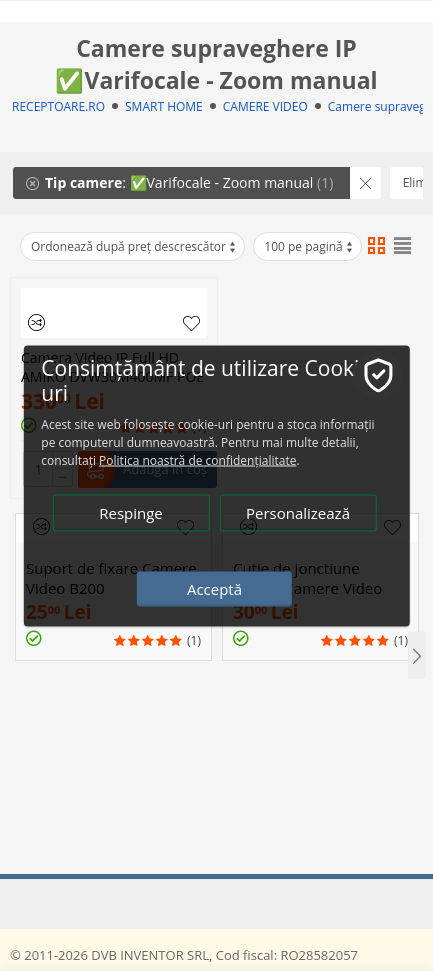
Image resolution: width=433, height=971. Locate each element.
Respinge (131, 512)
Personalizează (298, 512)
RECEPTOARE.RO (58, 106)
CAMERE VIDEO (265, 106)
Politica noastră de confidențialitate (197, 459)
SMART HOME (164, 106)
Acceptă (214, 588)
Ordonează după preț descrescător (134, 246)
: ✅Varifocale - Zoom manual (179, 182)
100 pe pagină (309, 246)
